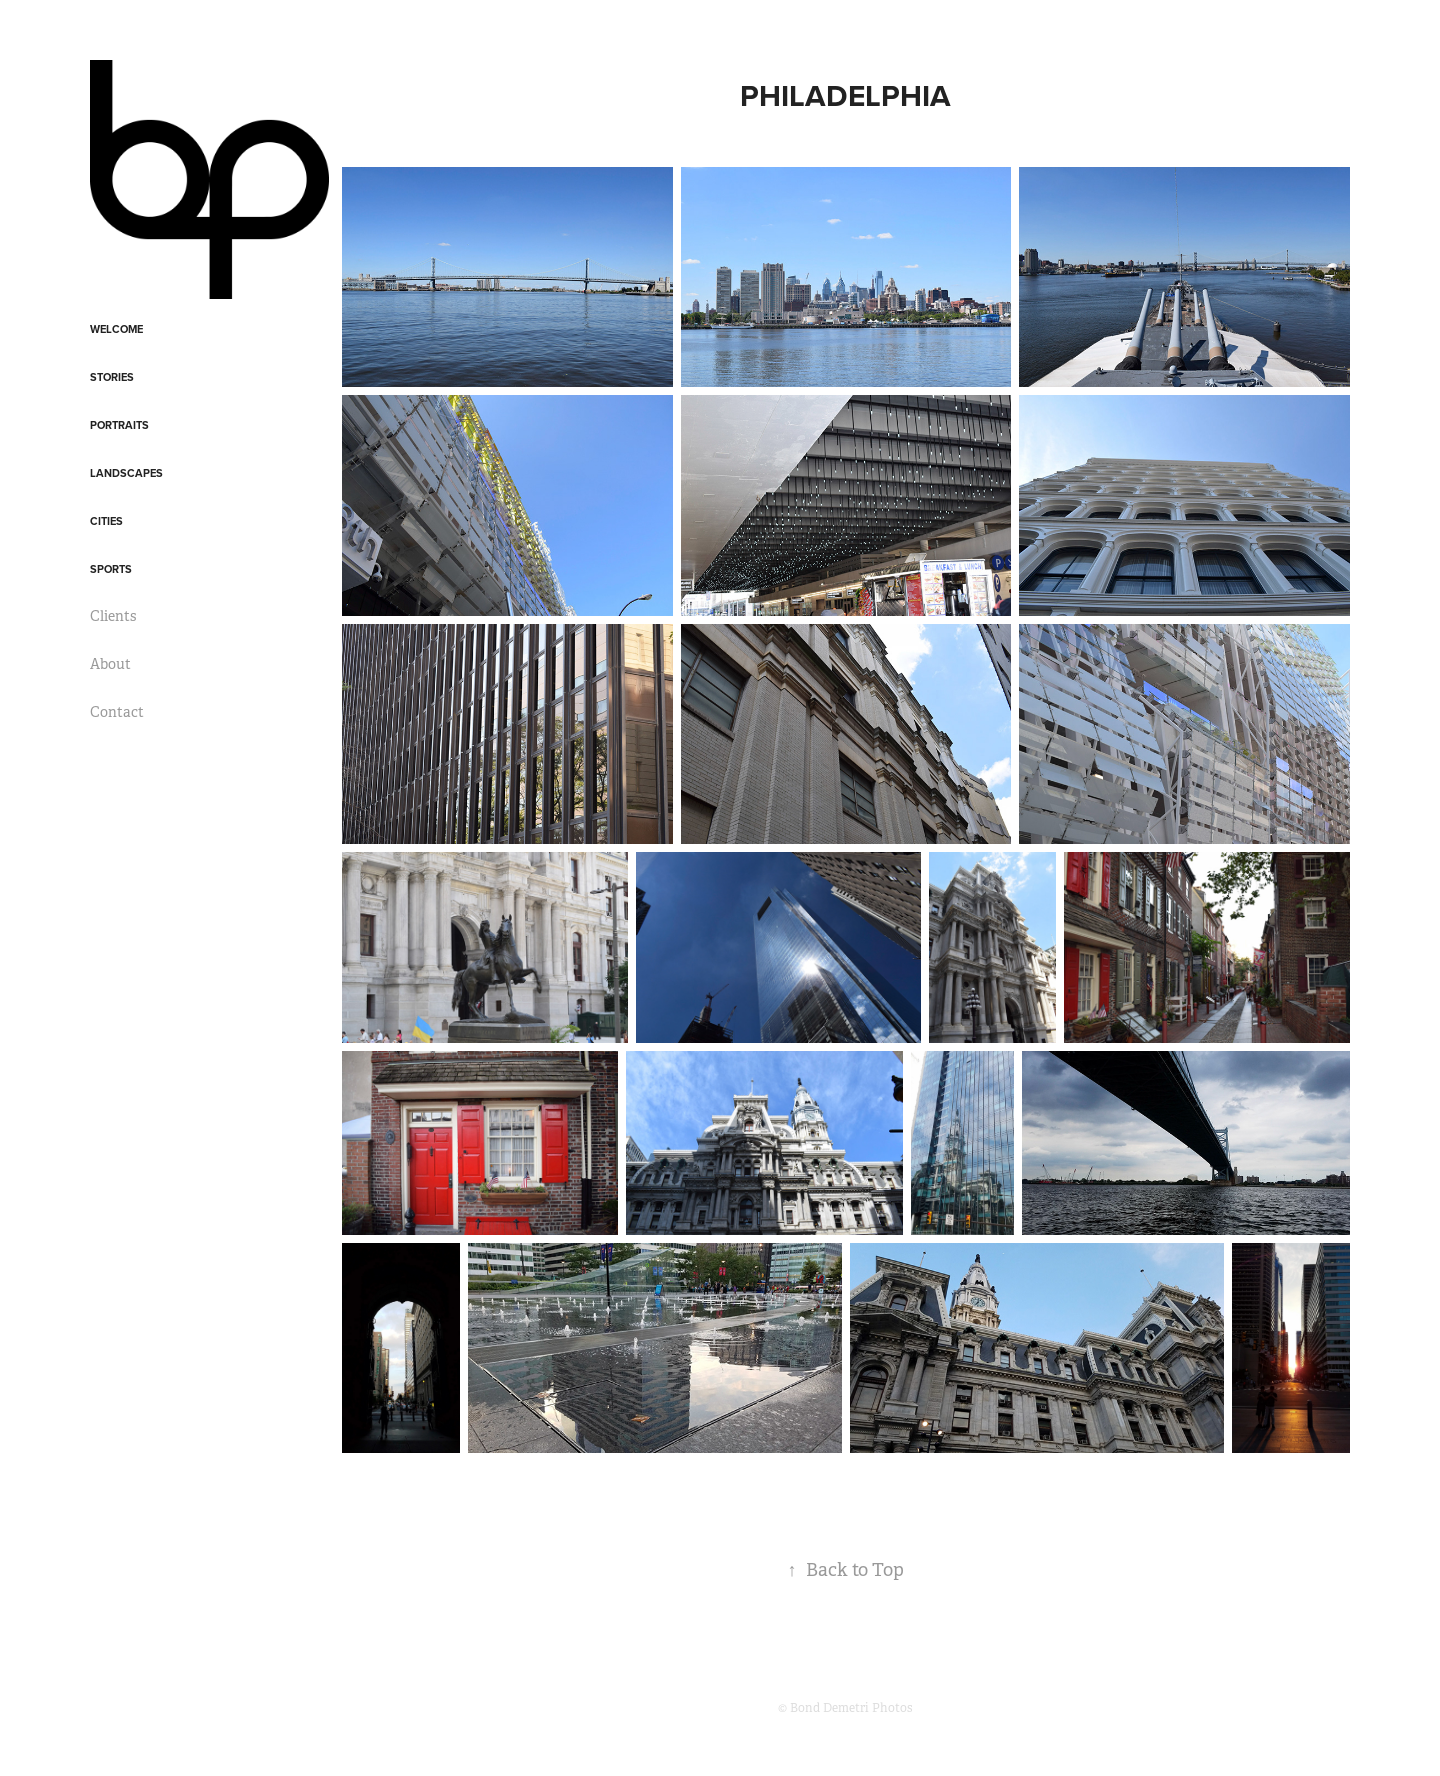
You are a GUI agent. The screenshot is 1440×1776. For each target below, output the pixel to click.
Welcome (116, 329)
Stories (112, 377)
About (110, 664)
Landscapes (126, 473)
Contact (117, 712)
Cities (106, 521)
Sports (111, 569)
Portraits (119, 425)
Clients (113, 616)
